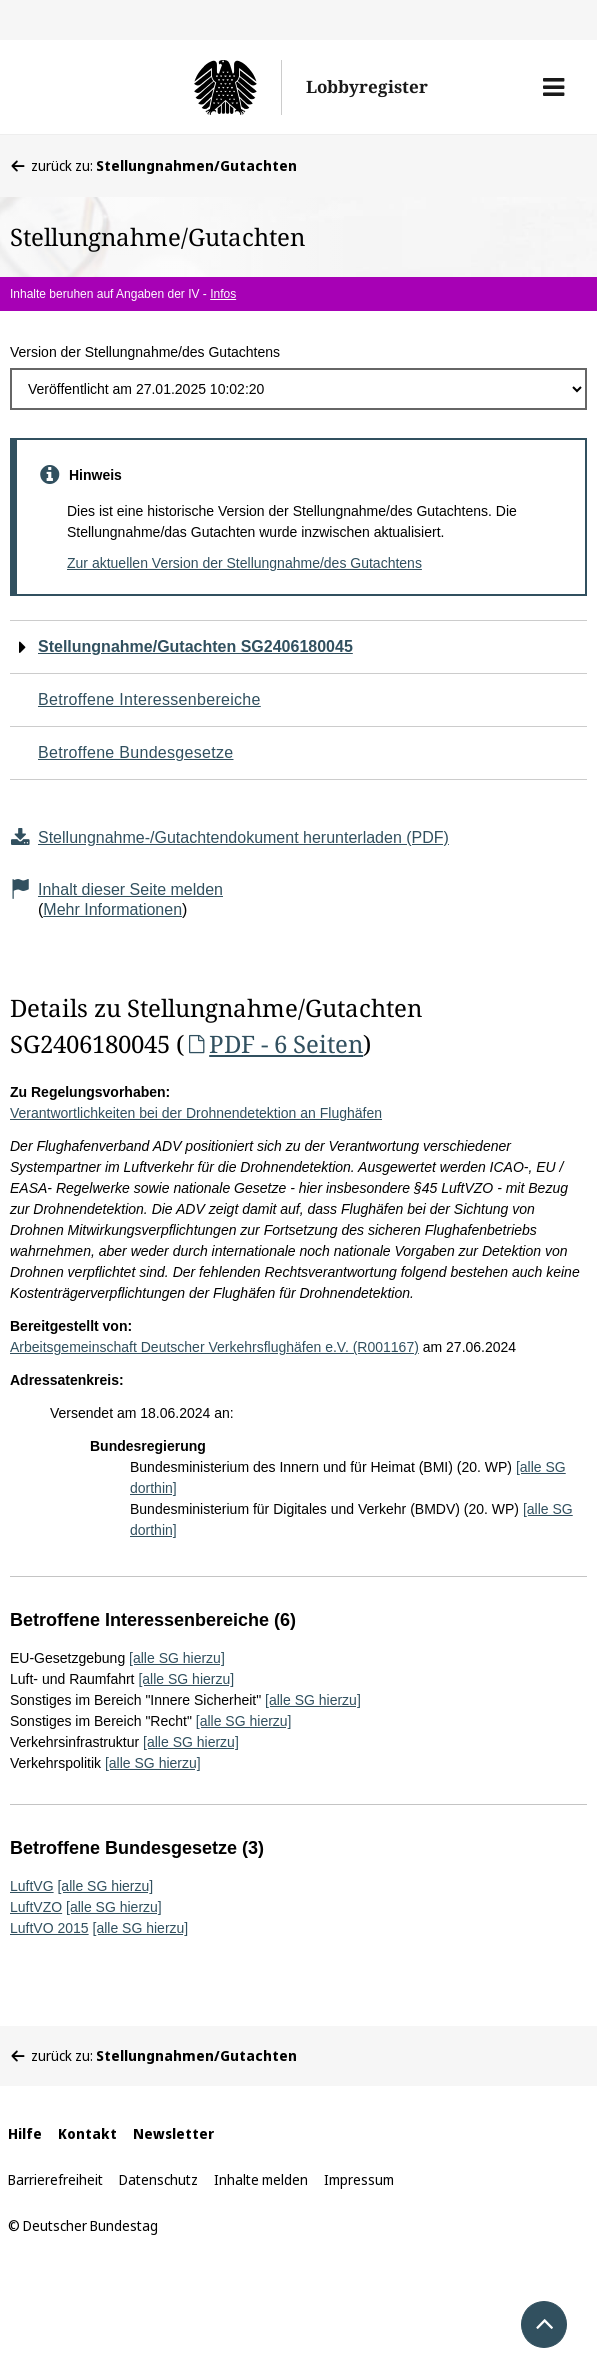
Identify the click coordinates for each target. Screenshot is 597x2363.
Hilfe (25, 2133)
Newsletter (173, 2133)
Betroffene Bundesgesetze (136, 752)
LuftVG (32, 1886)
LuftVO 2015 (49, 1928)
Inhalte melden (261, 2179)
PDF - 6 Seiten (273, 1043)
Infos (223, 294)
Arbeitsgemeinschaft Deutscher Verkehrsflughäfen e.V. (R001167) (214, 1347)
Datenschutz (158, 2179)
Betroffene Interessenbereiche (149, 699)
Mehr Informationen (112, 909)
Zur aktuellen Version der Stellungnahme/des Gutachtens (244, 563)
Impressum (359, 2179)
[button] (553, 87)
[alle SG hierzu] (177, 1658)
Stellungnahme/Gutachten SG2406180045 (195, 646)
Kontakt (87, 2133)
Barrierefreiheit (55, 2179)
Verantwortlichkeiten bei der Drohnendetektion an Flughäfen (196, 1113)
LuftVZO (36, 1907)
